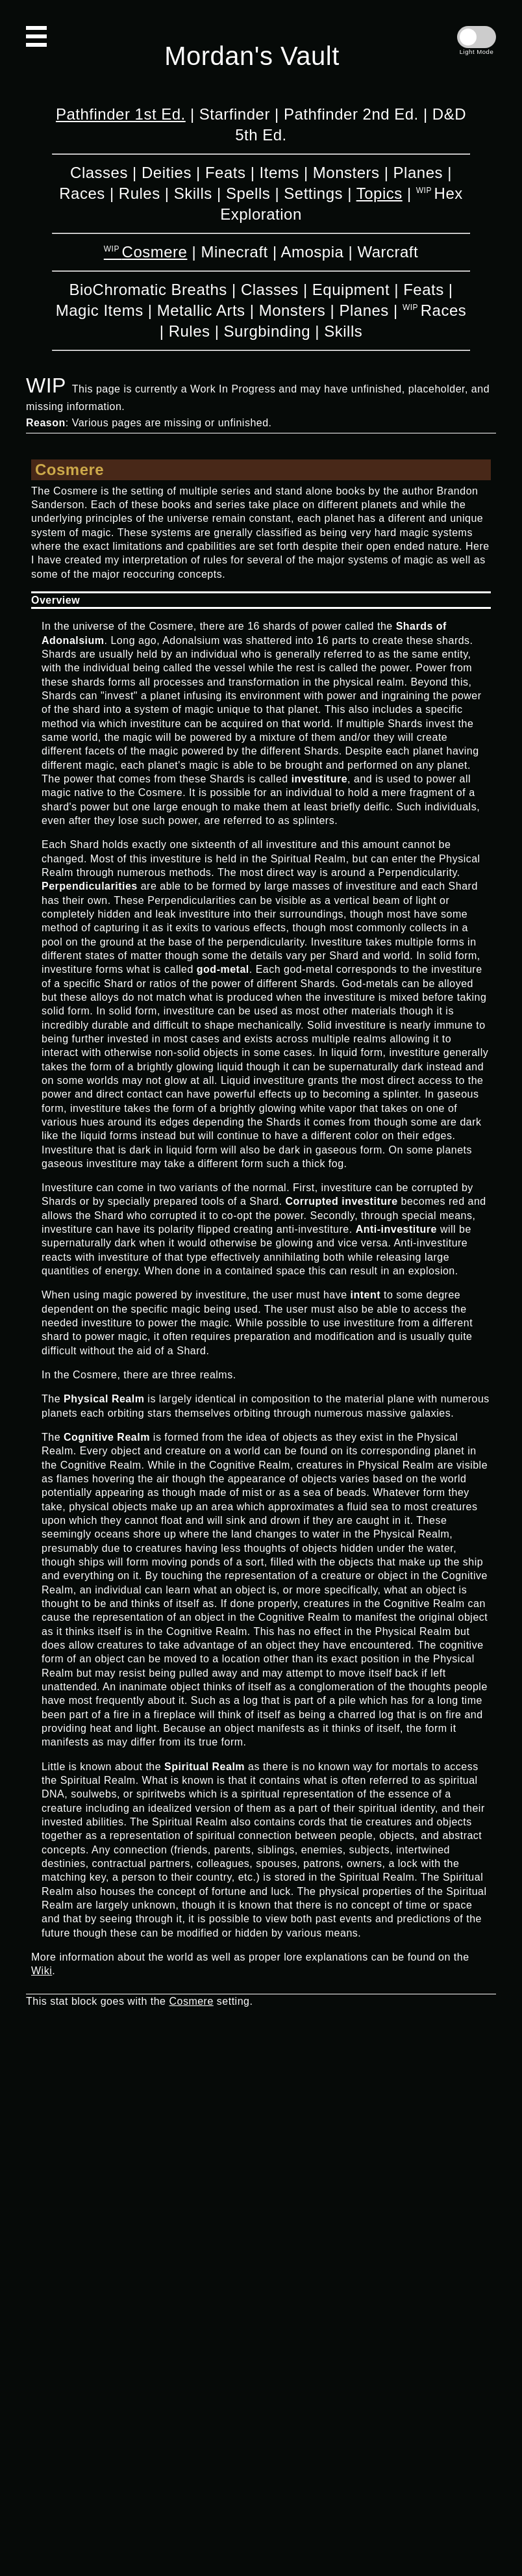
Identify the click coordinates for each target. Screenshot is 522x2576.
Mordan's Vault (252, 56)
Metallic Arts (201, 310)
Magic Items (99, 310)
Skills (193, 193)
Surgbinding (267, 331)
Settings (313, 193)
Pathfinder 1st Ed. (121, 114)
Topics (379, 193)
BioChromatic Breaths (148, 289)
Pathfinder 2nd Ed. (351, 114)
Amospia (311, 252)
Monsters (346, 172)
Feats (225, 172)
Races (82, 193)
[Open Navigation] (36, 36)
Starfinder (234, 114)
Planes (418, 172)
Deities (167, 172)
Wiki (41, 1970)
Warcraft (387, 252)
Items (279, 172)
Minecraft (234, 252)
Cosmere (155, 252)
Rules (139, 193)
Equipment (351, 289)
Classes (99, 172)
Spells (248, 193)
